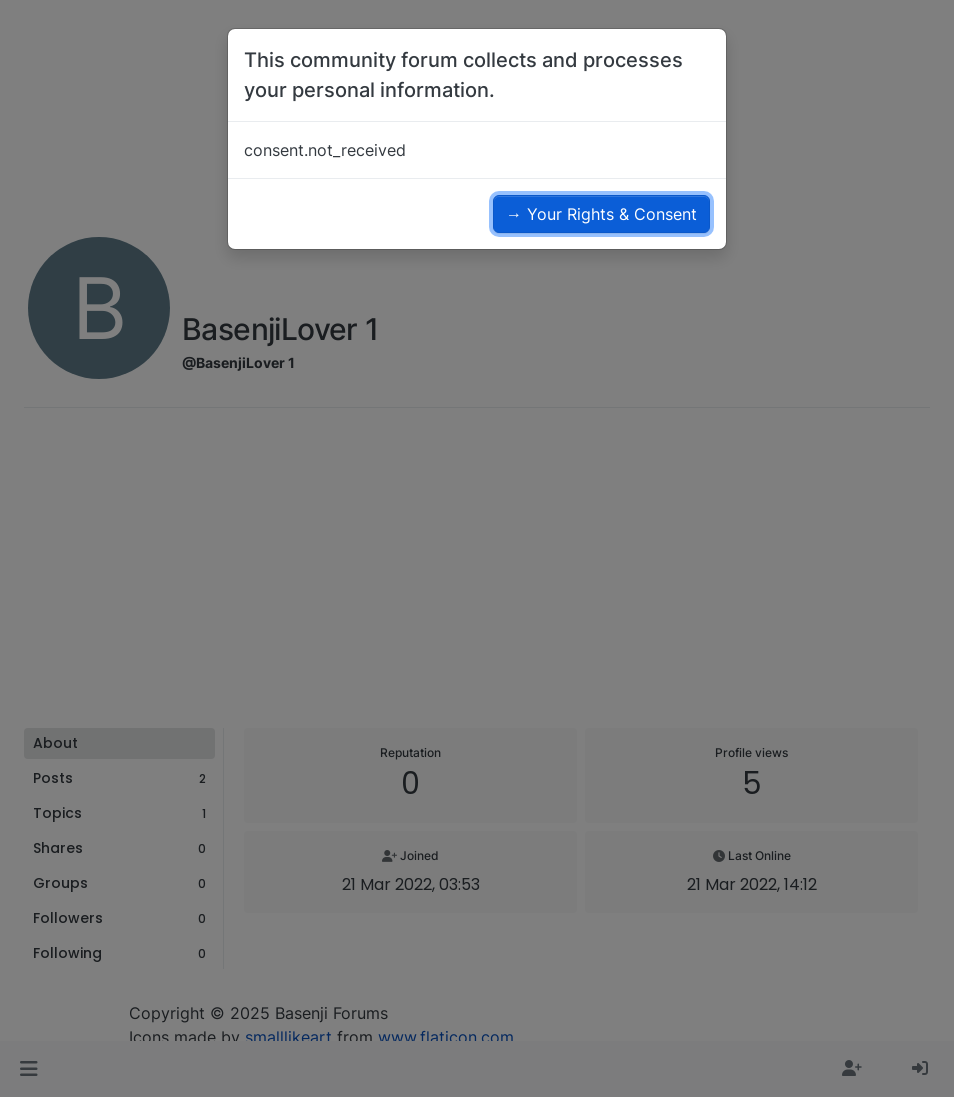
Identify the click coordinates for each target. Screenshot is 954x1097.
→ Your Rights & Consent (601, 214)
